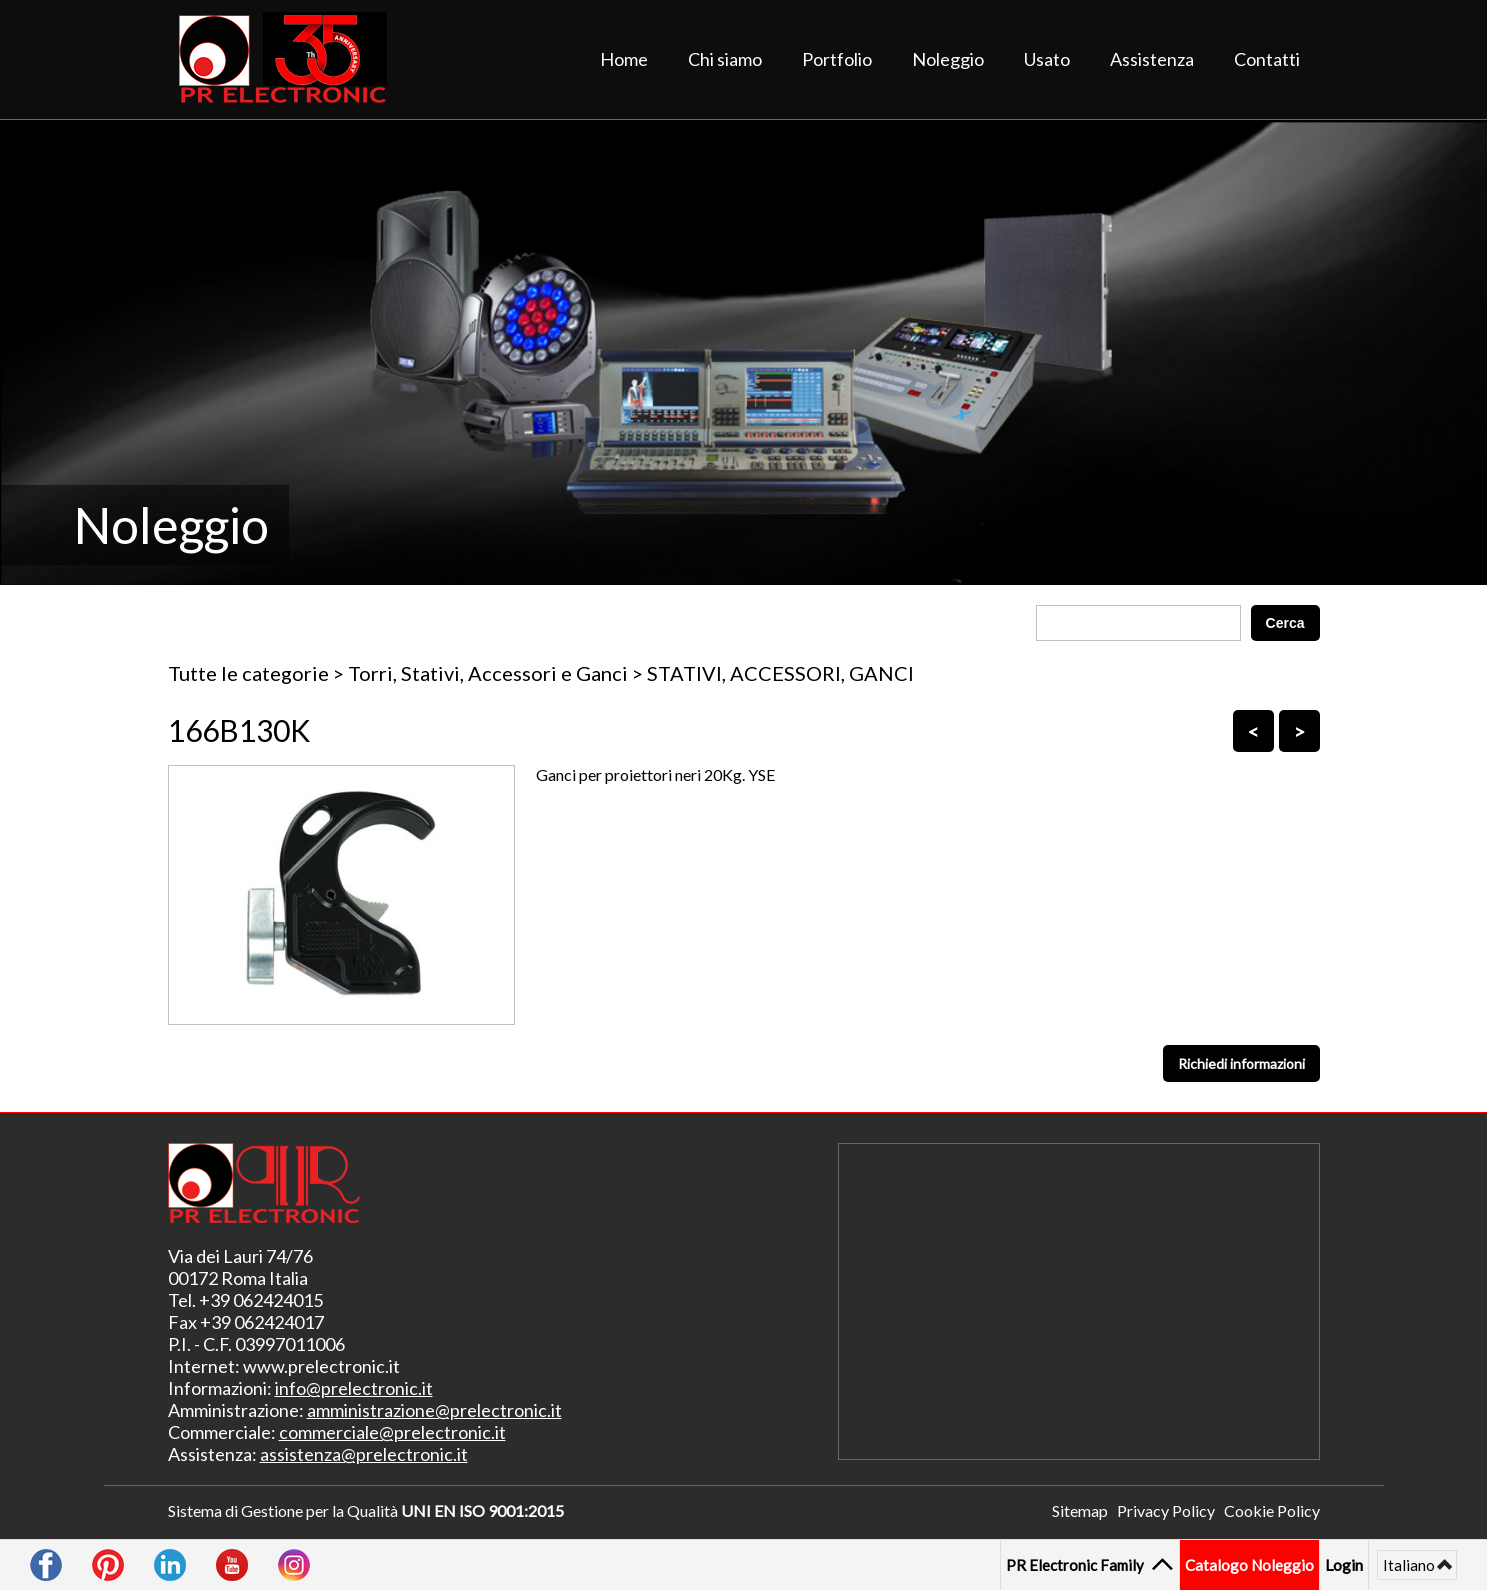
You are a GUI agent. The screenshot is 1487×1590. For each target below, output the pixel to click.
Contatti (1267, 59)
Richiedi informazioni (1241, 1063)
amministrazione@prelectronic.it (434, 1410)
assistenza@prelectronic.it (364, 1454)
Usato (1047, 59)
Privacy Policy (1166, 1510)
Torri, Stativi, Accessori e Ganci (488, 673)
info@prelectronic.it (354, 1388)
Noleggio (948, 59)
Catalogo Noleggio (1249, 1565)
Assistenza (1152, 59)
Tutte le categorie (248, 673)
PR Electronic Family (1077, 1565)
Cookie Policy (1272, 1510)
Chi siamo (725, 59)
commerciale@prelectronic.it (392, 1432)
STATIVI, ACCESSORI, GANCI (780, 673)
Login (1344, 1564)
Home (624, 59)
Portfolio (837, 59)
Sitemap (1080, 1510)
